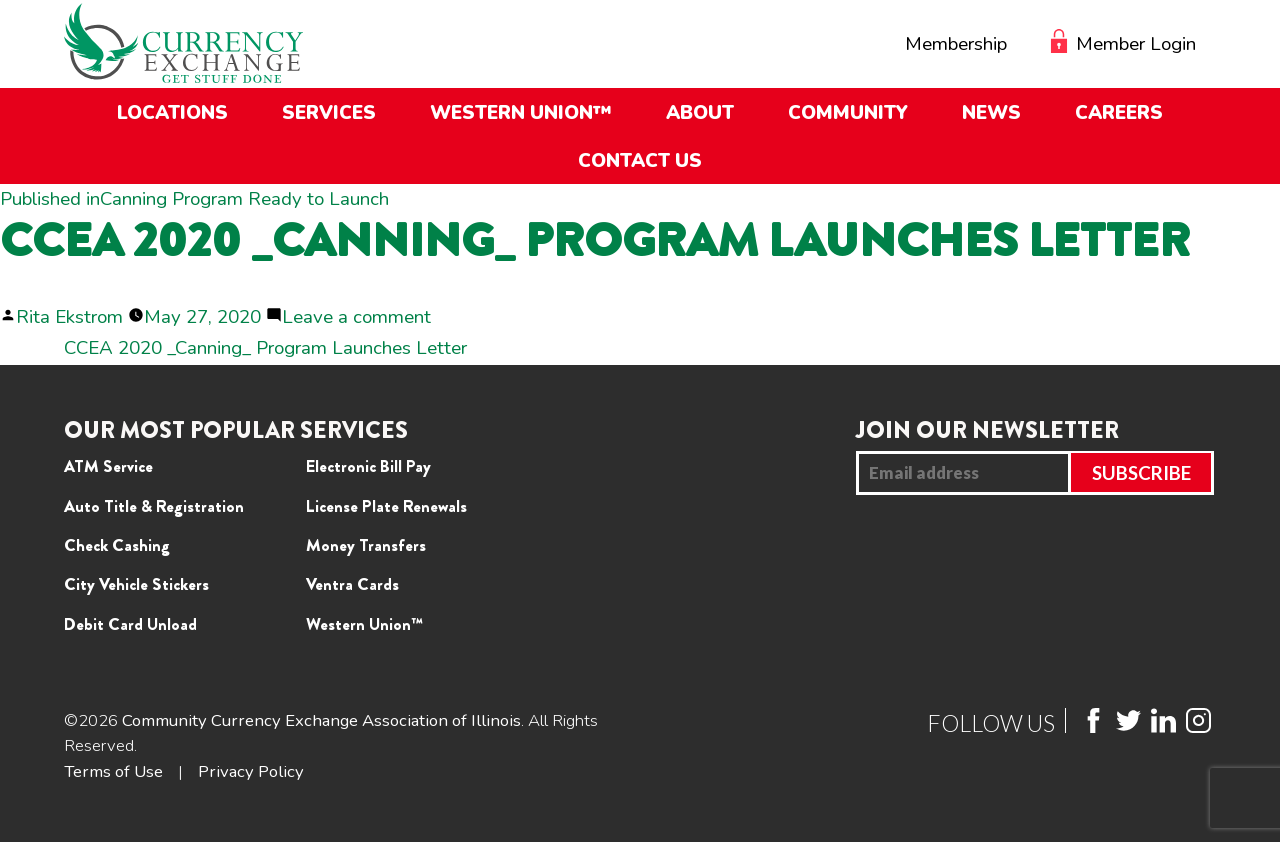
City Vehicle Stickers (136, 584)
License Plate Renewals (386, 506)
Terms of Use (113, 771)
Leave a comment (356, 317)
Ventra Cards (352, 584)
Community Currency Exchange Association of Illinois (321, 720)
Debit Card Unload (130, 624)
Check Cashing (117, 545)
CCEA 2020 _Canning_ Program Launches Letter (265, 348)
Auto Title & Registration (154, 506)
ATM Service (108, 466)
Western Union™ (364, 624)
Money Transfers (366, 545)
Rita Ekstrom (69, 317)
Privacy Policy (251, 771)
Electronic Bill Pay (368, 466)
